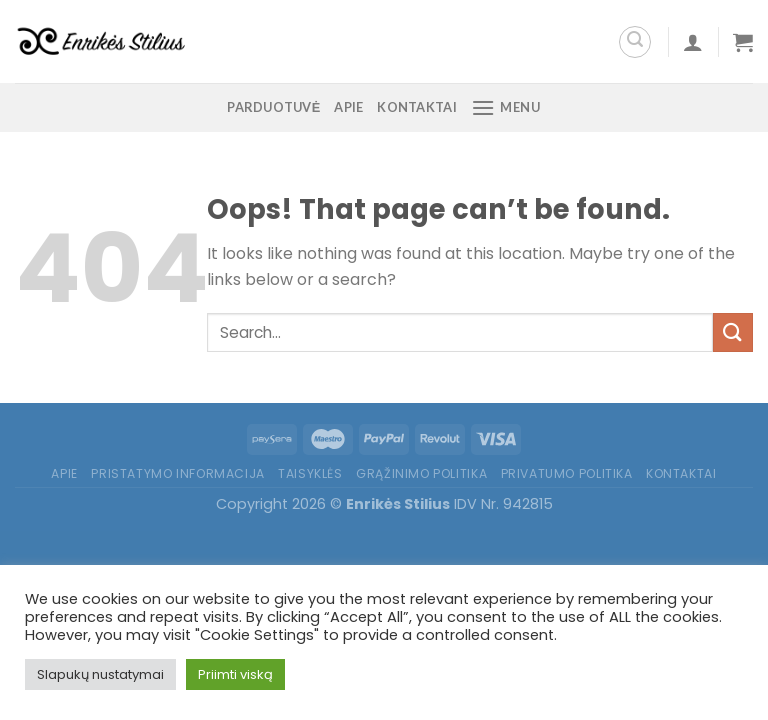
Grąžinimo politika (421, 473)
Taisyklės (310, 473)
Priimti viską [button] (235, 674)
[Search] (635, 42)
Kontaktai (416, 107)
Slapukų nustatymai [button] (100, 674)
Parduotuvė (273, 107)
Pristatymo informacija (177, 473)
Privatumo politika (567, 473)
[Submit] (733, 332)
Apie (348, 107)
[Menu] (506, 107)
